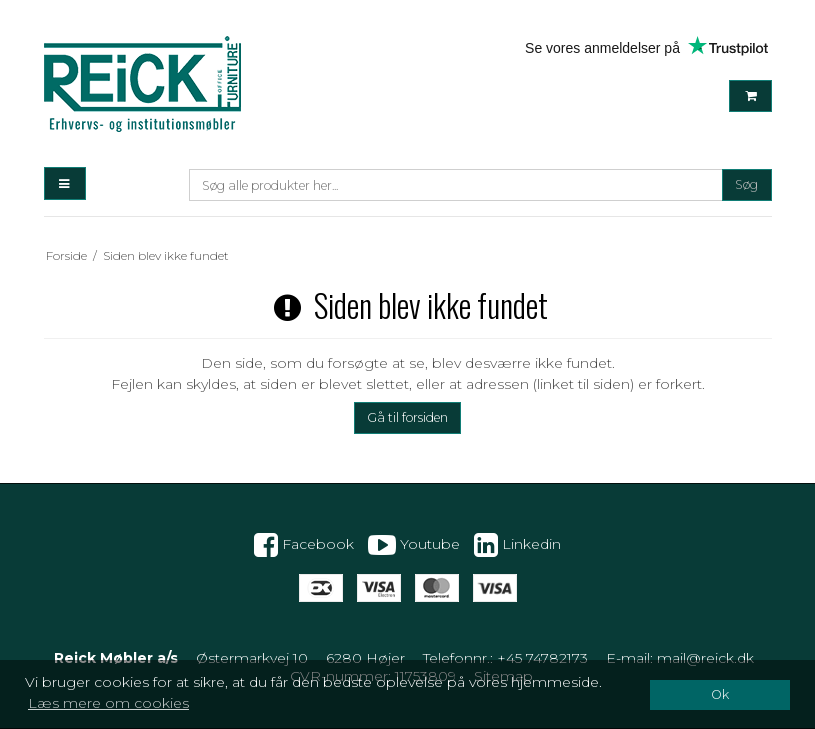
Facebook (304, 545)
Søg (746, 184)
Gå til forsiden (407, 417)
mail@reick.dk (705, 658)
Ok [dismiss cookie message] (720, 694)
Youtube (414, 545)
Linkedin (517, 545)
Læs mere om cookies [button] (108, 703)
